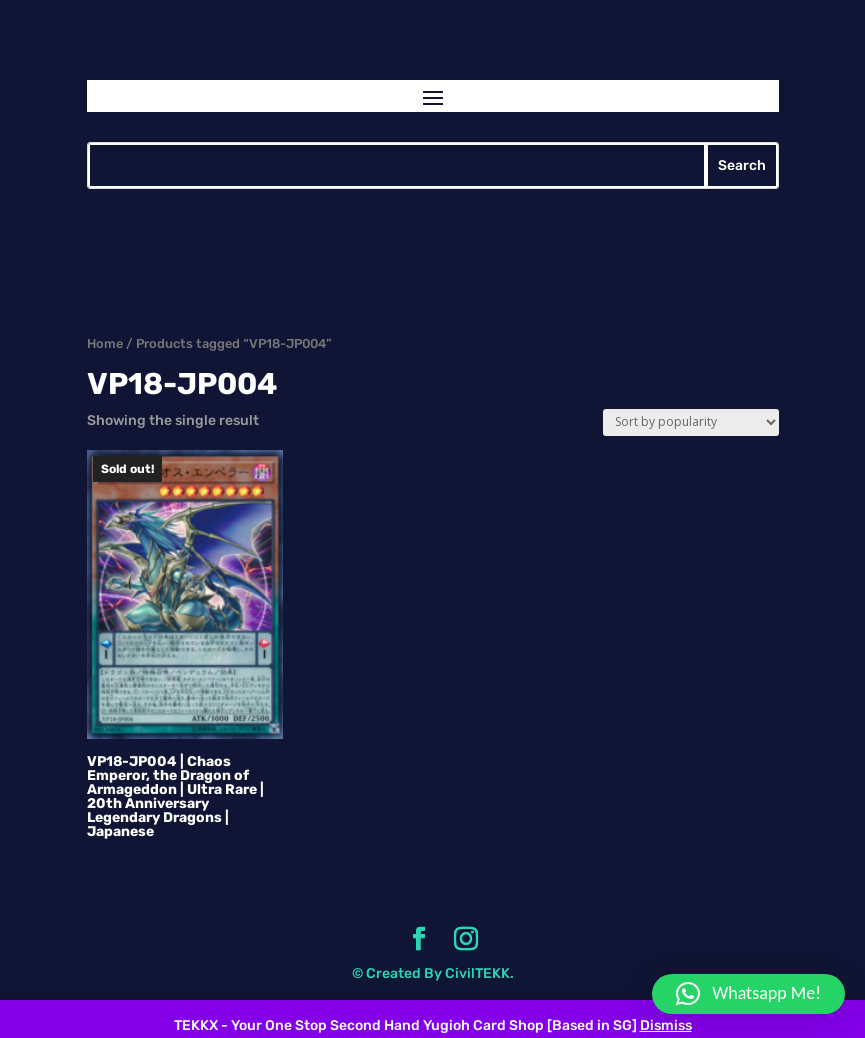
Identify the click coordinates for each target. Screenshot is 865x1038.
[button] (748, 994)
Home (105, 343)
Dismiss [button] (666, 1025)
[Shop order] (691, 422)
